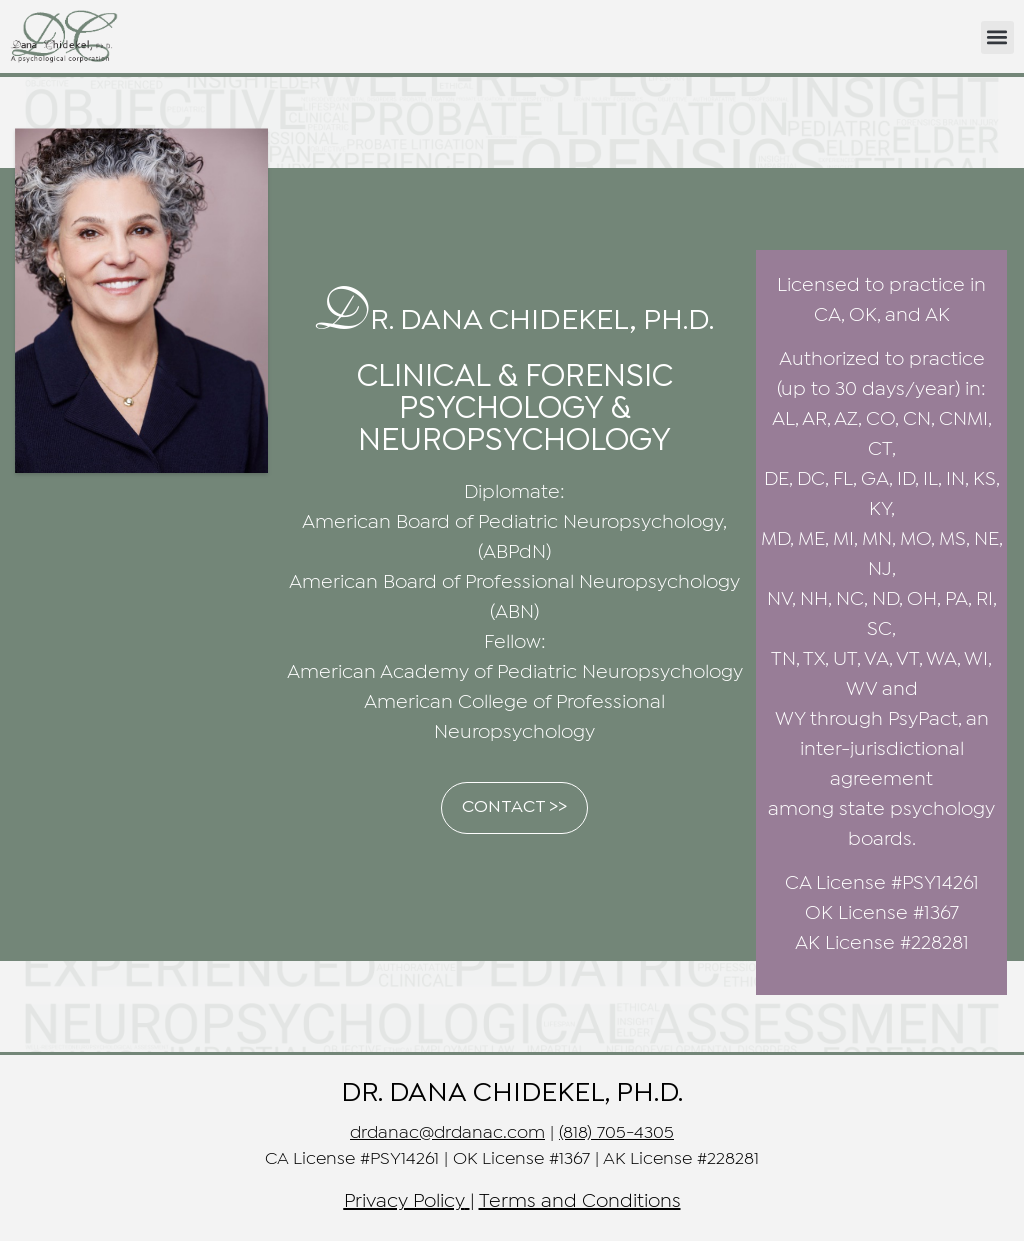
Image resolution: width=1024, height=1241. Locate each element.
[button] (997, 37)
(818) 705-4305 (616, 1133)
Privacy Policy (404, 1201)
